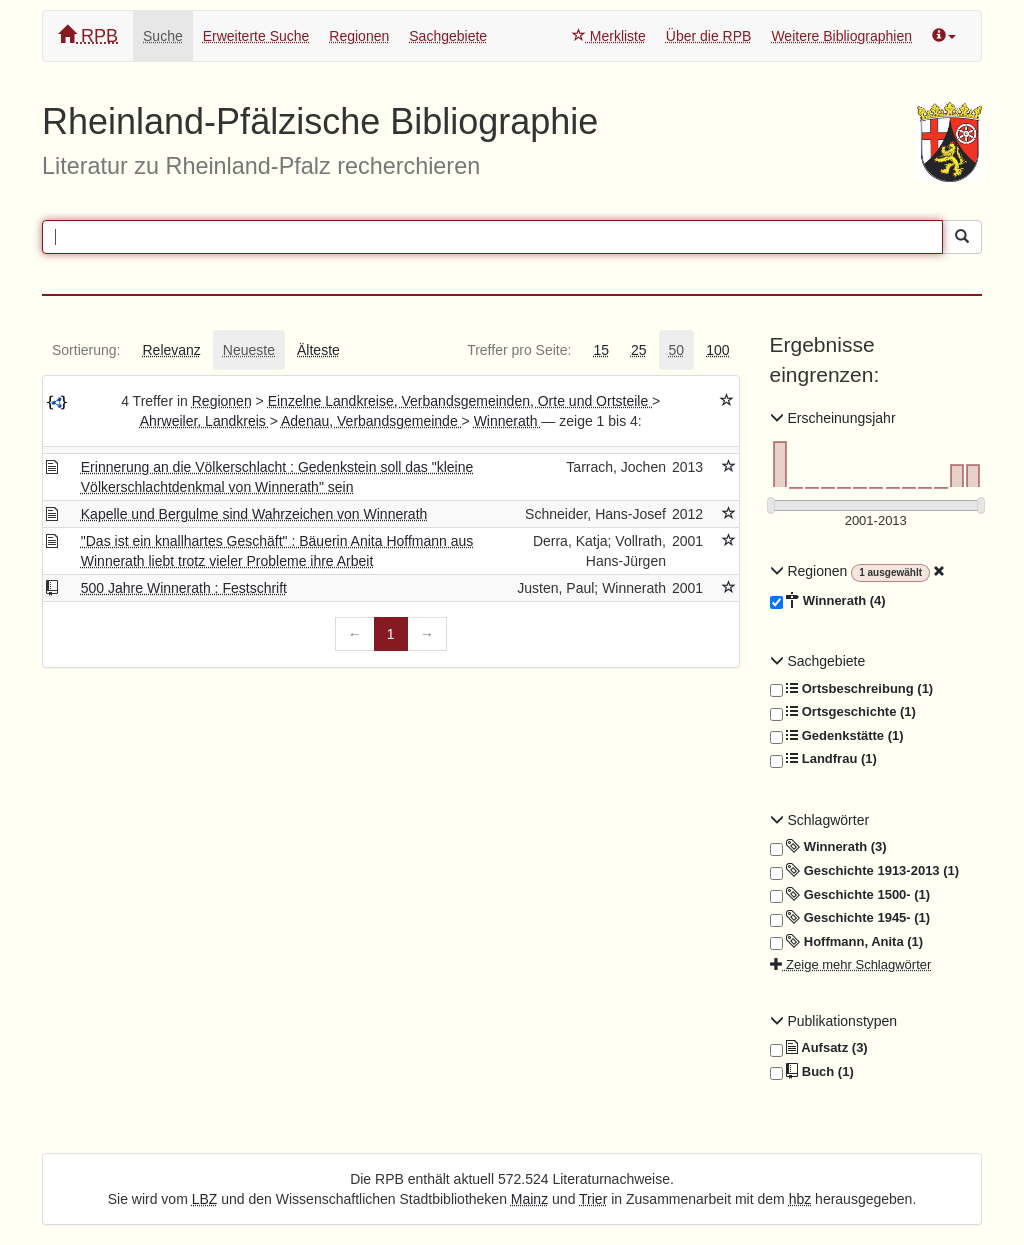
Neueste (249, 350)
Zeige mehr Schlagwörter (851, 964)
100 (717, 350)
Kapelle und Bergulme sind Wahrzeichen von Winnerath (254, 514)
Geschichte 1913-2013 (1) (865, 871)
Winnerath (508, 421)
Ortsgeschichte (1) (843, 712)
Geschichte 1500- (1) (850, 895)
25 (639, 350)
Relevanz (171, 350)
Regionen (359, 36)
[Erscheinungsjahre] (876, 521)
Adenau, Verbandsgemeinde (371, 421)
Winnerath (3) (828, 847)
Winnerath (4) (828, 601)
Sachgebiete (448, 36)
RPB (88, 35)
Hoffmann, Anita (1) (847, 942)
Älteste (318, 350)
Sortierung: (86, 350)
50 (677, 350)
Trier (593, 1199)
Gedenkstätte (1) (837, 736)
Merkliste (609, 36)
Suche (163, 36)
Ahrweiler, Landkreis (205, 421)
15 (601, 350)
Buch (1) (812, 1072)
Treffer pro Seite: (519, 350)
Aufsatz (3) (819, 1048)
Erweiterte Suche (256, 36)
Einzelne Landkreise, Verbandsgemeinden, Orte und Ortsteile (460, 401)
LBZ (205, 1199)
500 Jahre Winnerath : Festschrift (184, 588)
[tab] (86, 350)
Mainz (529, 1199)
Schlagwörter (820, 820)
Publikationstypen (834, 1021)
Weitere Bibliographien (841, 36)
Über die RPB (709, 36)
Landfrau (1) (823, 759)
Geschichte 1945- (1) (850, 918)
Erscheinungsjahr (833, 418)
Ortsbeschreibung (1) (852, 689)
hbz (800, 1199)
